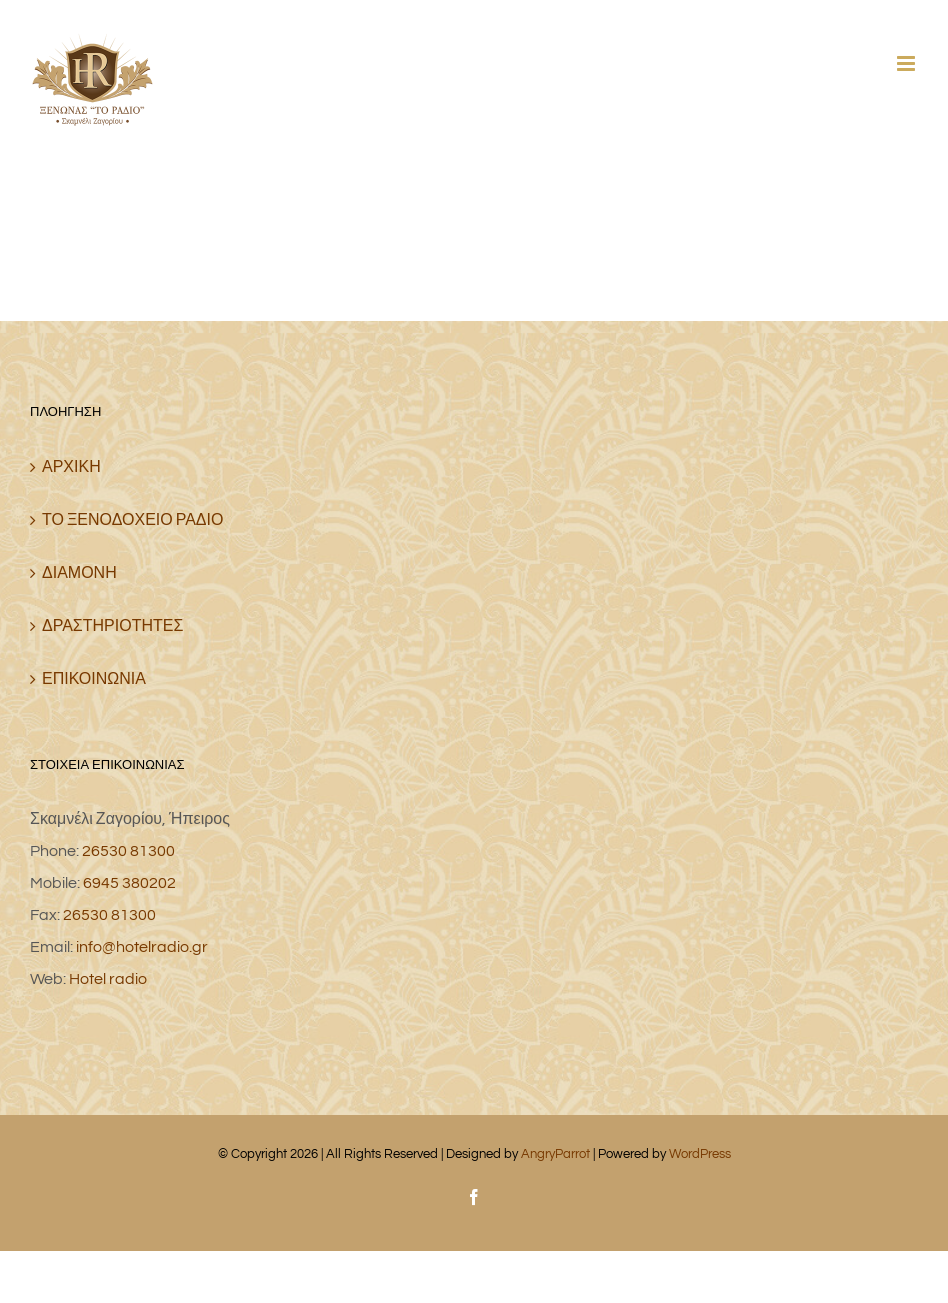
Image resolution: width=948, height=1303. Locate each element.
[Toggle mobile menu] (907, 63)
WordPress (700, 1154)
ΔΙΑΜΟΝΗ (79, 573)
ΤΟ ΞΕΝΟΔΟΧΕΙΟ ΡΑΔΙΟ (132, 520)
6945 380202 (129, 883)
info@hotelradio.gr (142, 947)
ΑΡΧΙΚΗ (71, 467)
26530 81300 (128, 851)
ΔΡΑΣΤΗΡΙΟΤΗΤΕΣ (112, 626)
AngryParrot (555, 1154)
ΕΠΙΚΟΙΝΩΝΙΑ (94, 679)
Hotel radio (108, 979)
